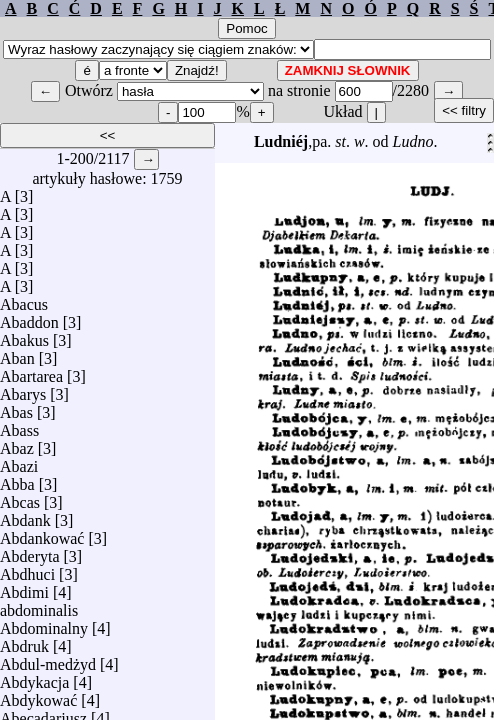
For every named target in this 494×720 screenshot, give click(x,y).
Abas (16, 407)
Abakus (24, 335)
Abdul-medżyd (48, 659)
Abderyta (30, 551)
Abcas (20, 497)
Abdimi (24, 587)
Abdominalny (44, 623)
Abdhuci (27, 569)
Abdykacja (34, 677)
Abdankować (42, 533)
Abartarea (31, 371)
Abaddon (29, 317)
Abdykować (38, 695)
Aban (17, 353)
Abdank (25, 515)
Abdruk (24, 641)
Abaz (17, 443)
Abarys (23, 389)
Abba (17, 479)
